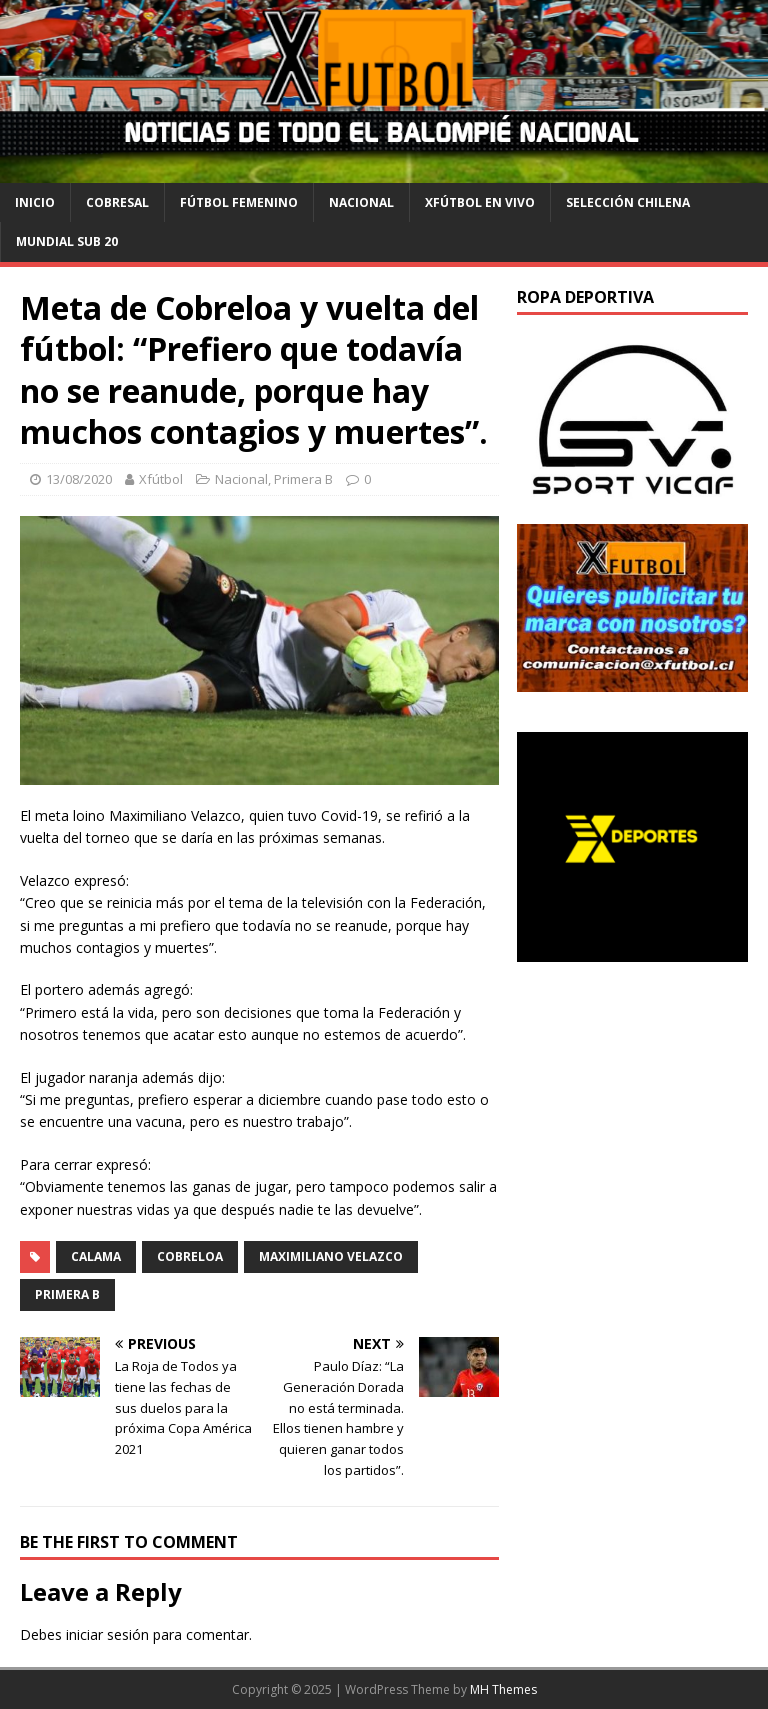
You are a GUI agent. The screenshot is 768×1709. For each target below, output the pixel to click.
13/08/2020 (79, 479)
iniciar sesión (107, 1634)
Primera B (303, 479)
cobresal (117, 202)
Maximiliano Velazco (331, 1256)
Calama (96, 1256)
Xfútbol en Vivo (480, 202)
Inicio (35, 202)
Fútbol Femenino (239, 202)
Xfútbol (161, 479)
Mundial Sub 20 (67, 241)
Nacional (361, 202)
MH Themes (503, 1689)
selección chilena (628, 202)
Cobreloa (190, 1256)
